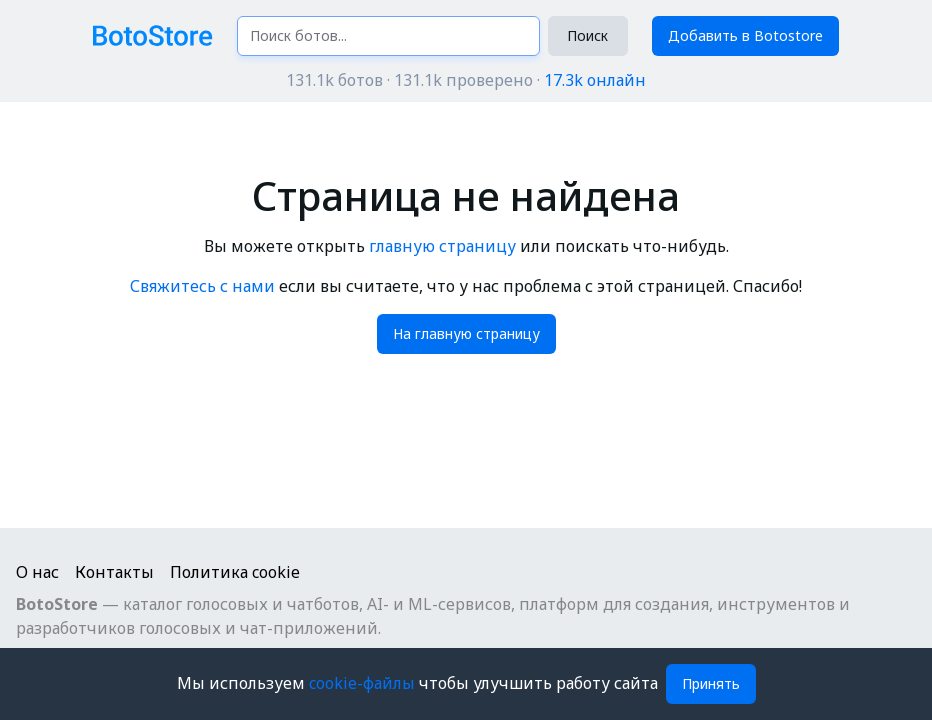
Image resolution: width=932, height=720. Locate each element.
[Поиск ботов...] (388, 36)
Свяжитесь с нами (202, 286)
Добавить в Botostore (745, 35)
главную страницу (442, 246)
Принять (711, 683)
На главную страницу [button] (466, 333)
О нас (37, 572)
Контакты (114, 572)
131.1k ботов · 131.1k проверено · (466, 80)
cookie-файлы (364, 683)
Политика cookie (235, 572)
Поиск (587, 35)
